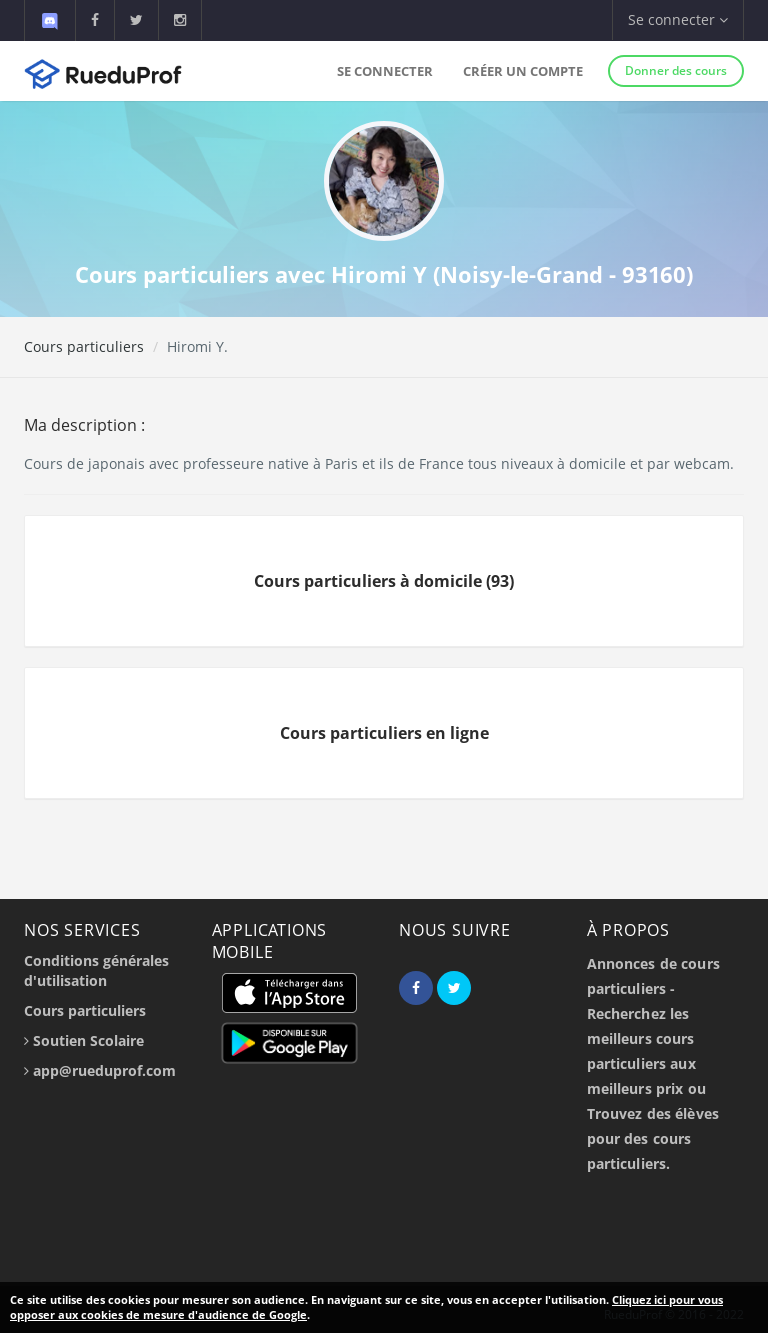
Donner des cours (676, 70)
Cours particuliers (84, 346)
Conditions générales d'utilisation (96, 970)
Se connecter (385, 71)
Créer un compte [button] (523, 71)
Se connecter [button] (678, 19)
